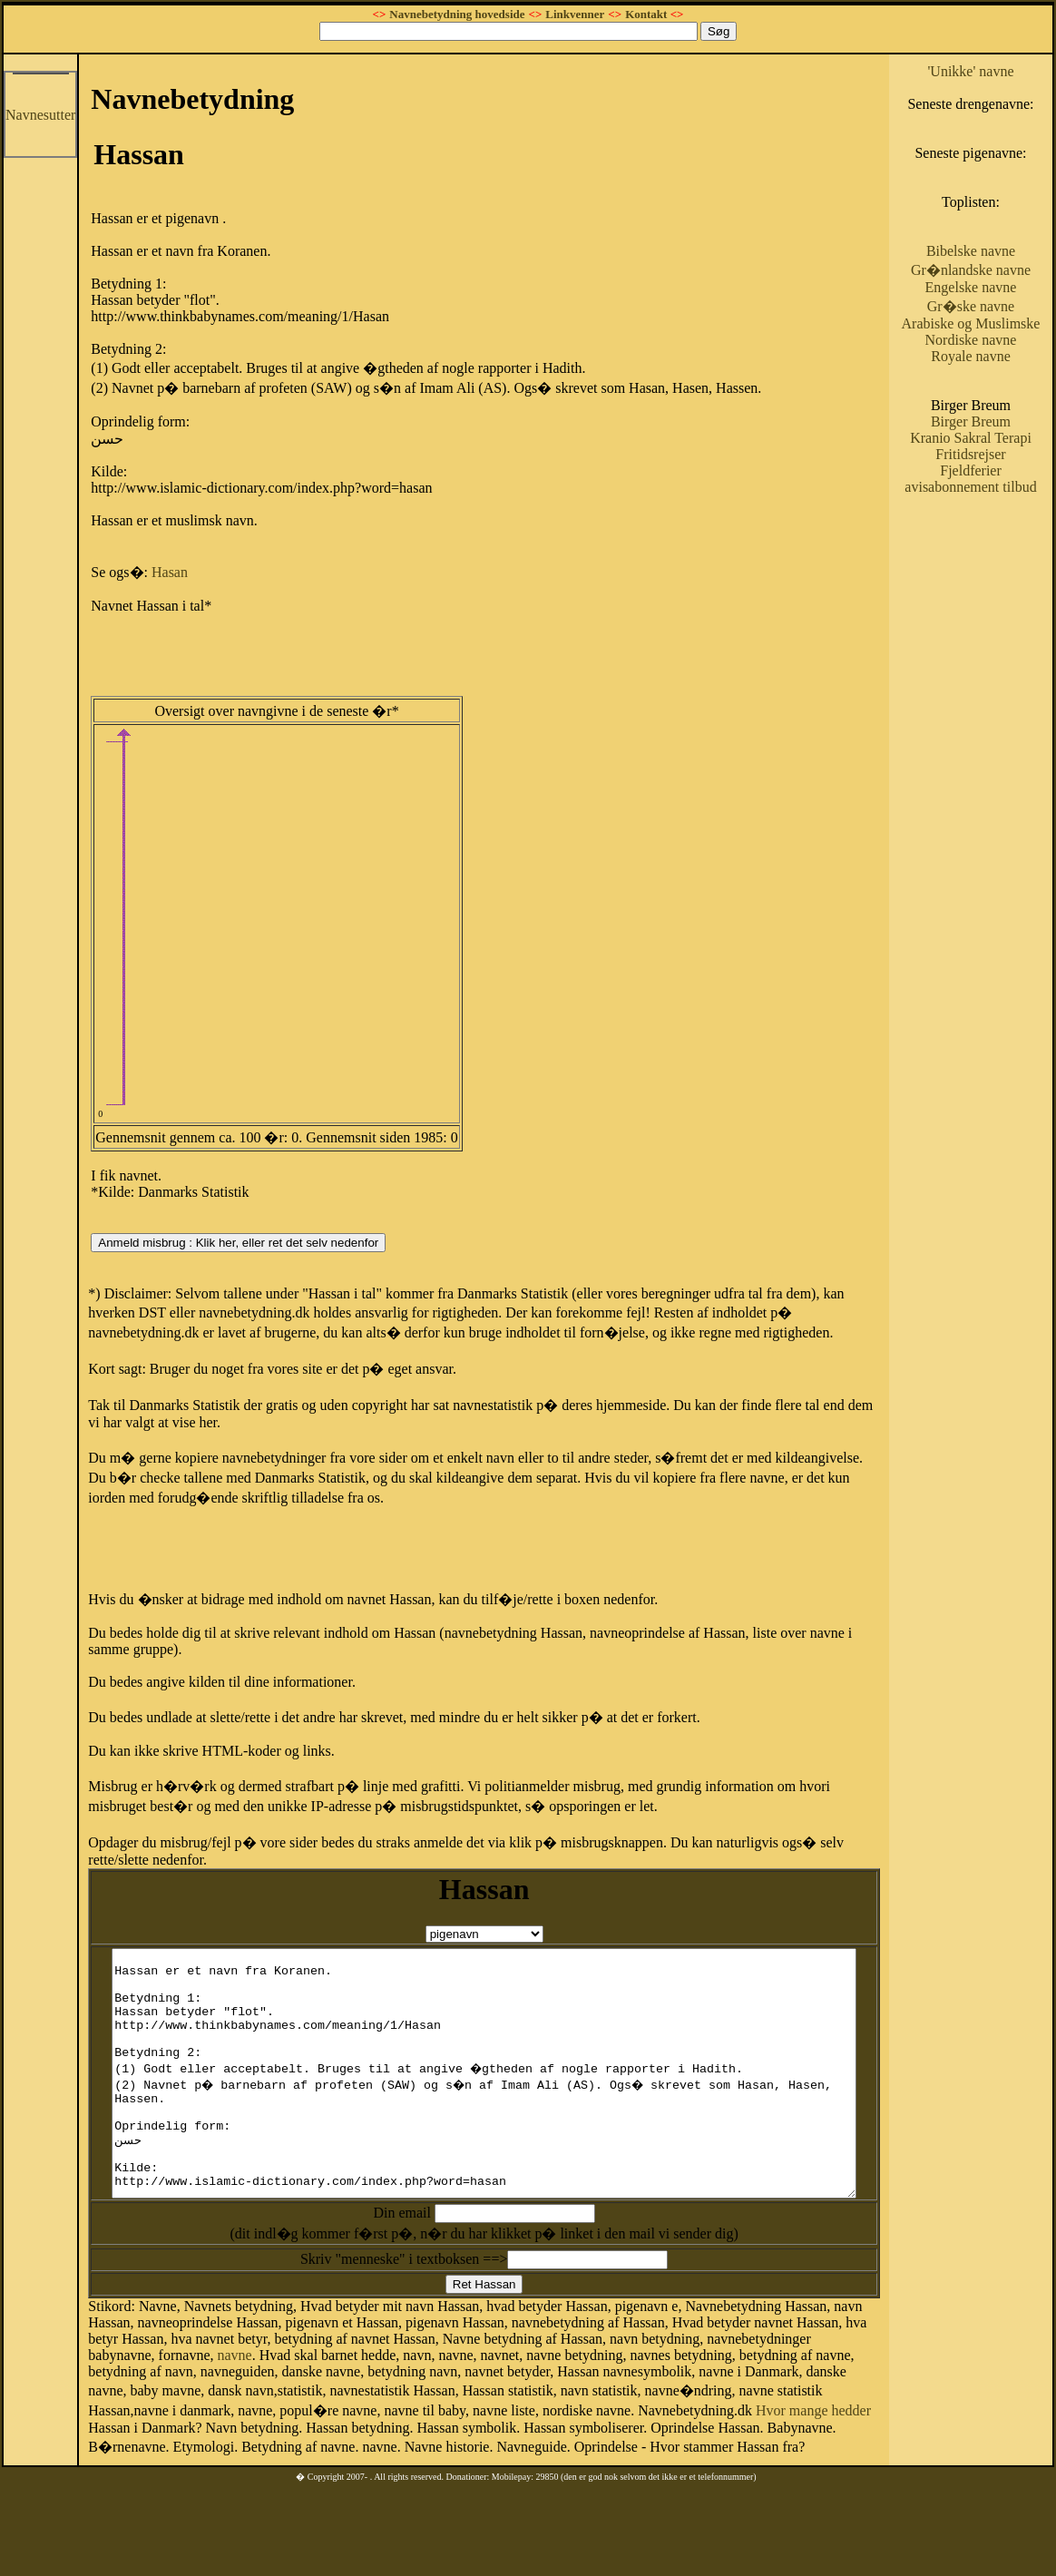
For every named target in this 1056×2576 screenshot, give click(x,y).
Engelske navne (998, 336)
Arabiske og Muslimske (998, 381)
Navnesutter (40, 114)
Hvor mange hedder (390, 2453)
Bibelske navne (997, 283)
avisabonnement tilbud (998, 577)
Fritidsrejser (998, 536)
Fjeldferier (999, 552)
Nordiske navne (998, 405)
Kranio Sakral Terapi (998, 511)
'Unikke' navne (998, 71)
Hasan (170, 572)
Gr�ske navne (997, 355)
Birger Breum (998, 487)
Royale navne (999, 421)
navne (853, 2384)
